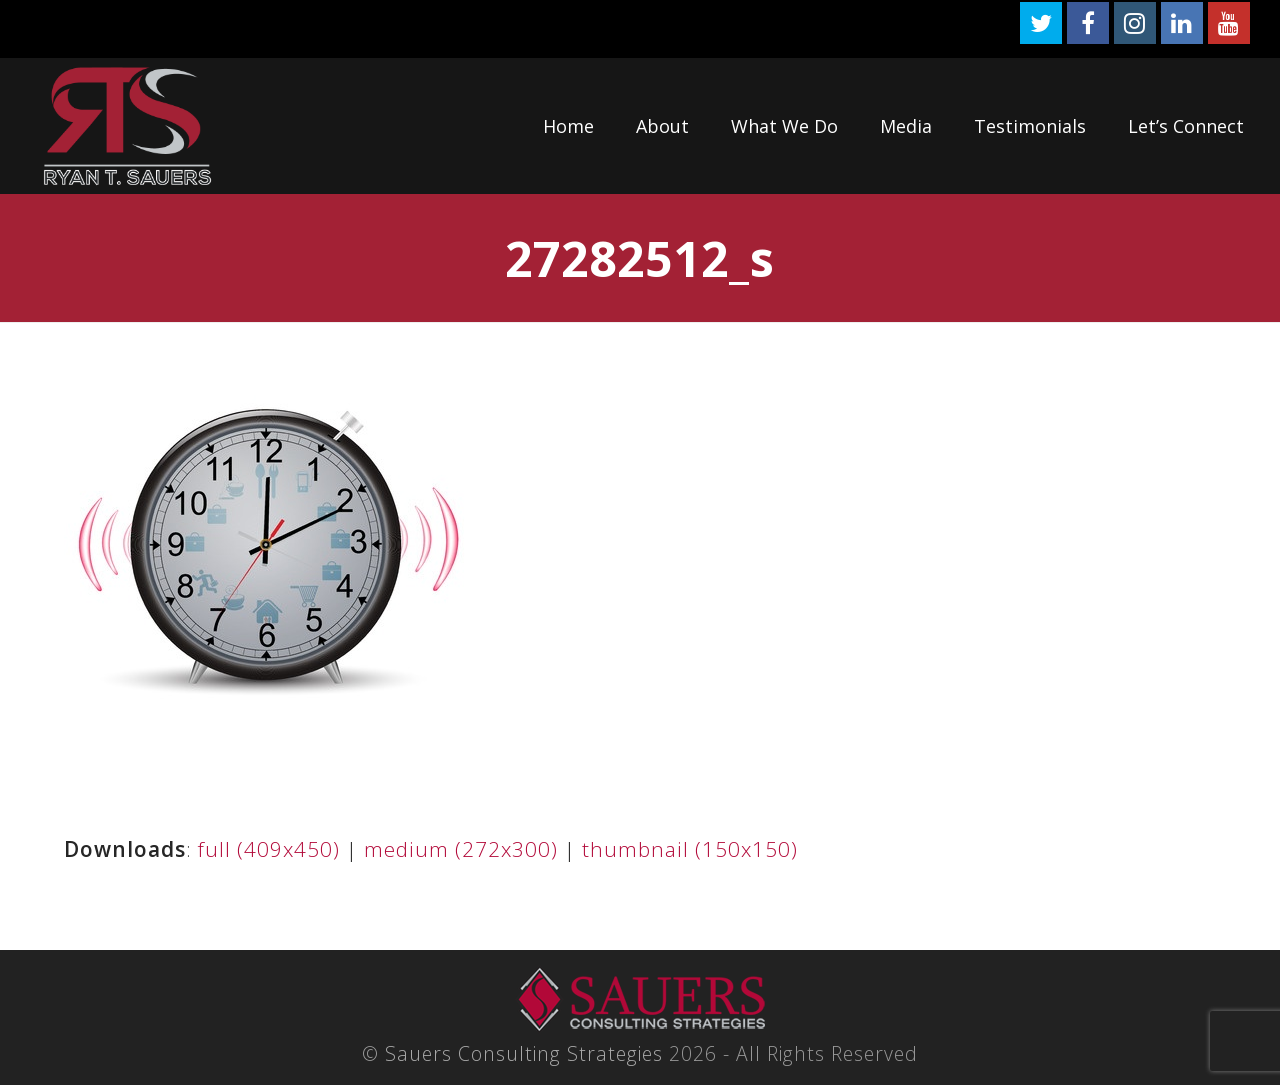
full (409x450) (269, 849)
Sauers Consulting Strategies (524, 1053)
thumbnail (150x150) (690, 849)
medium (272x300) (461, 849)
